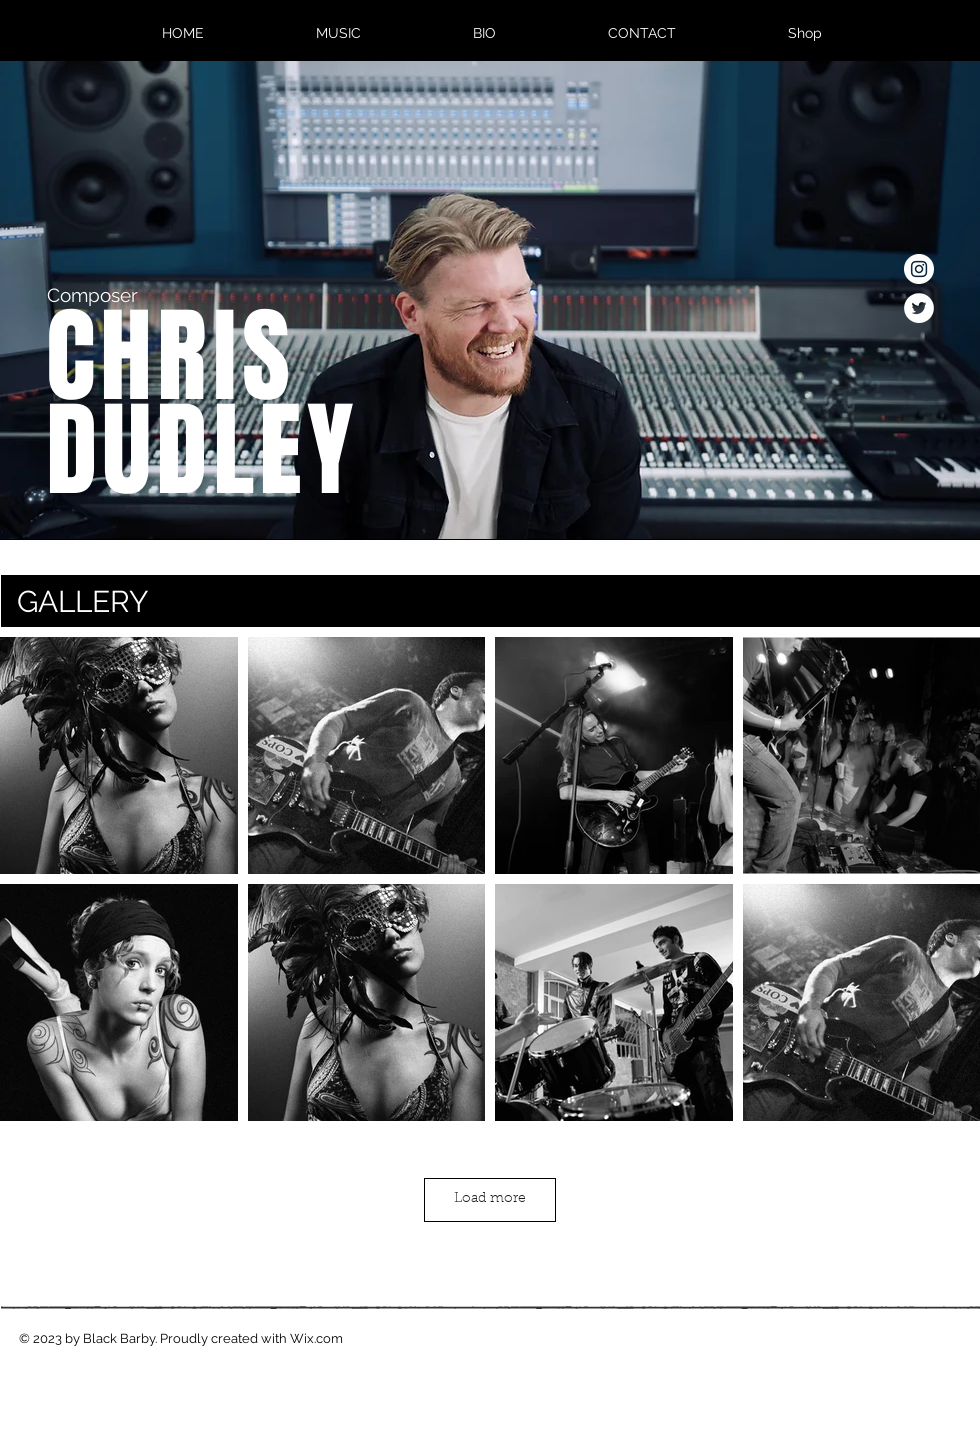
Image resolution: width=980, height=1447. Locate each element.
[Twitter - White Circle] (919, 308)
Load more (490, 1199)
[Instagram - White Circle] (919, 269)
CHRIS (170, 357)
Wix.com (316, 1338)
